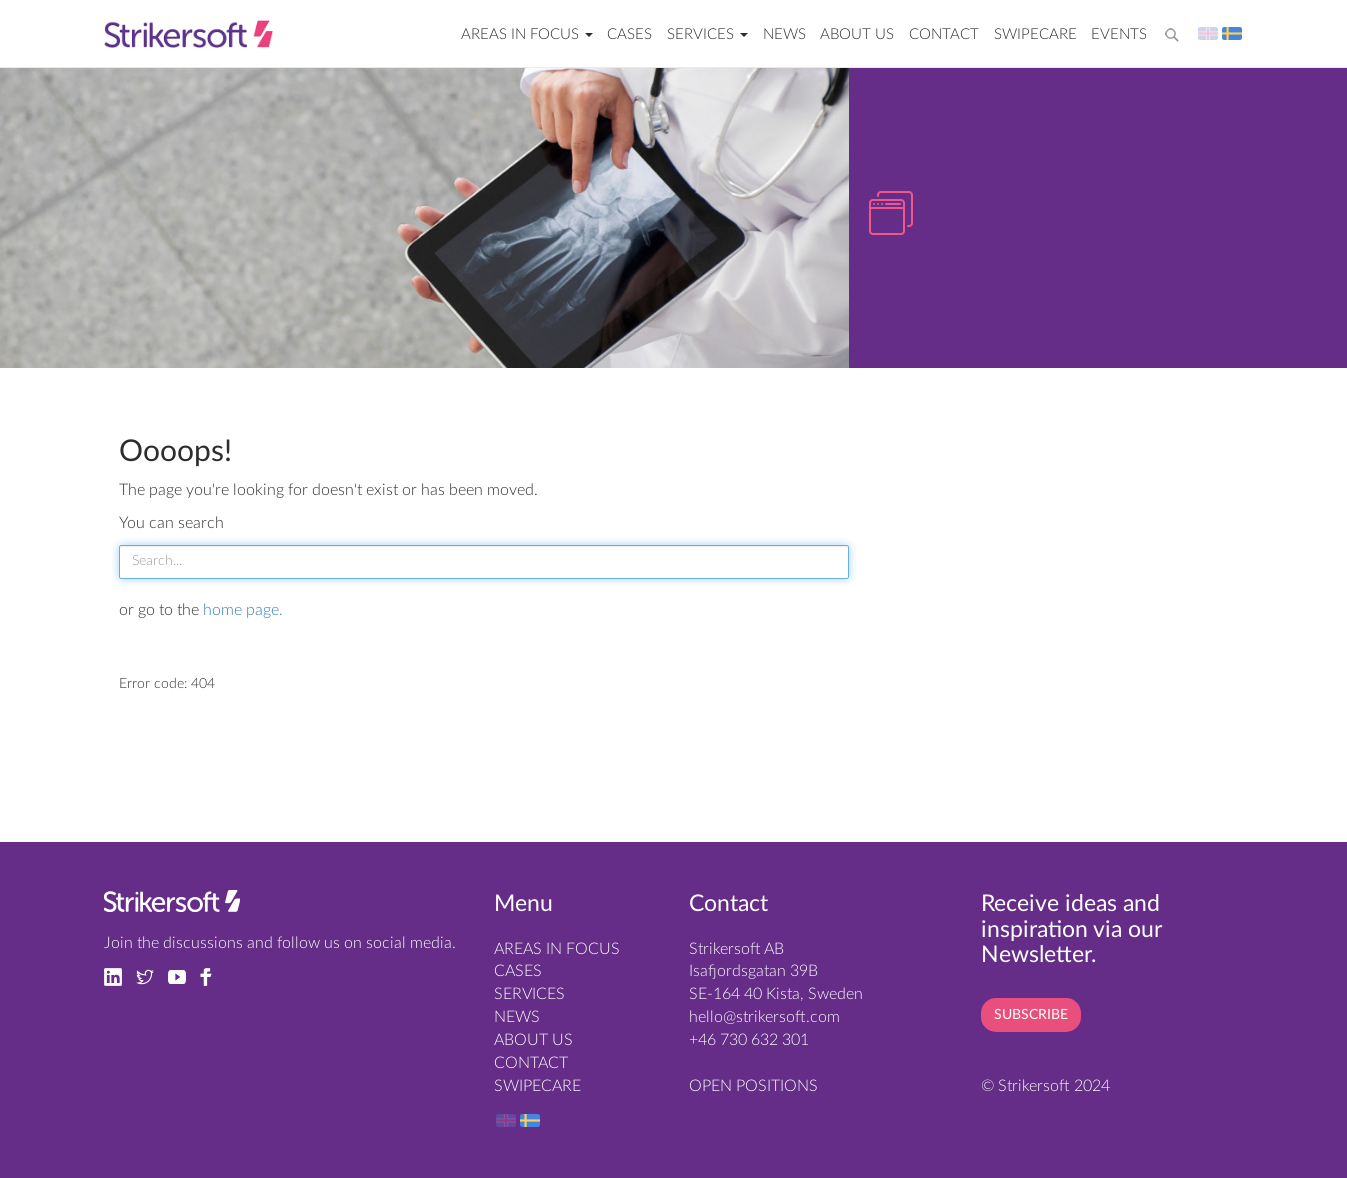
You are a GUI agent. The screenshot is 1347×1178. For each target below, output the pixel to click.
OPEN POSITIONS (753, 1086)
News (784, 34)
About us (857, 34)
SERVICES (707, 34)
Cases (629, 34)
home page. (243, 610)
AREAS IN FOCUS (527, 34)
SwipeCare (1035, 34)
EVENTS (1119, 34)
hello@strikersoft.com (764, 1017)
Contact (944, 34)
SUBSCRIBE (1031, 1015)
